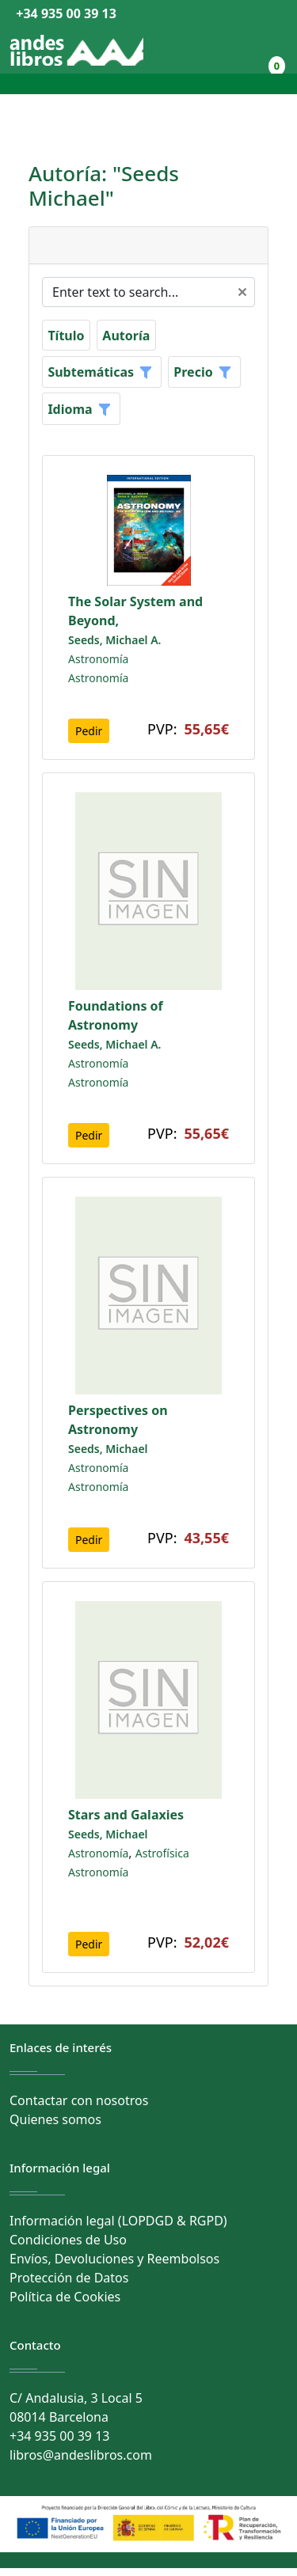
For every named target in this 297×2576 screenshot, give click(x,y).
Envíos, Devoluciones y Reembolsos (114, 2258)
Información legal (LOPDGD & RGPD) (118, 2220)
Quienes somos (55, 2119)
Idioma (70, 409)
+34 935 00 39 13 (63, 13)
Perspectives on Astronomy (118, 1420)
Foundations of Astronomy (115, 1015)
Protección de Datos (69, 2277)
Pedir (88, 730)
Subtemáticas (91, 372)
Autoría (126, 335)
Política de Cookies (65, 2296)
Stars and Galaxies (126, 1814)
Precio (192, 372)
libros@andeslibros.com (81, 2455)
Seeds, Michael (108, 1448)
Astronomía (98, 658)
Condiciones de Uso (68, 2239)
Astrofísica (162, 1853)
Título (66, 335)
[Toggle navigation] (20, 84)
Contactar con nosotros (79, 2100)
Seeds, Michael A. (114, 639)
